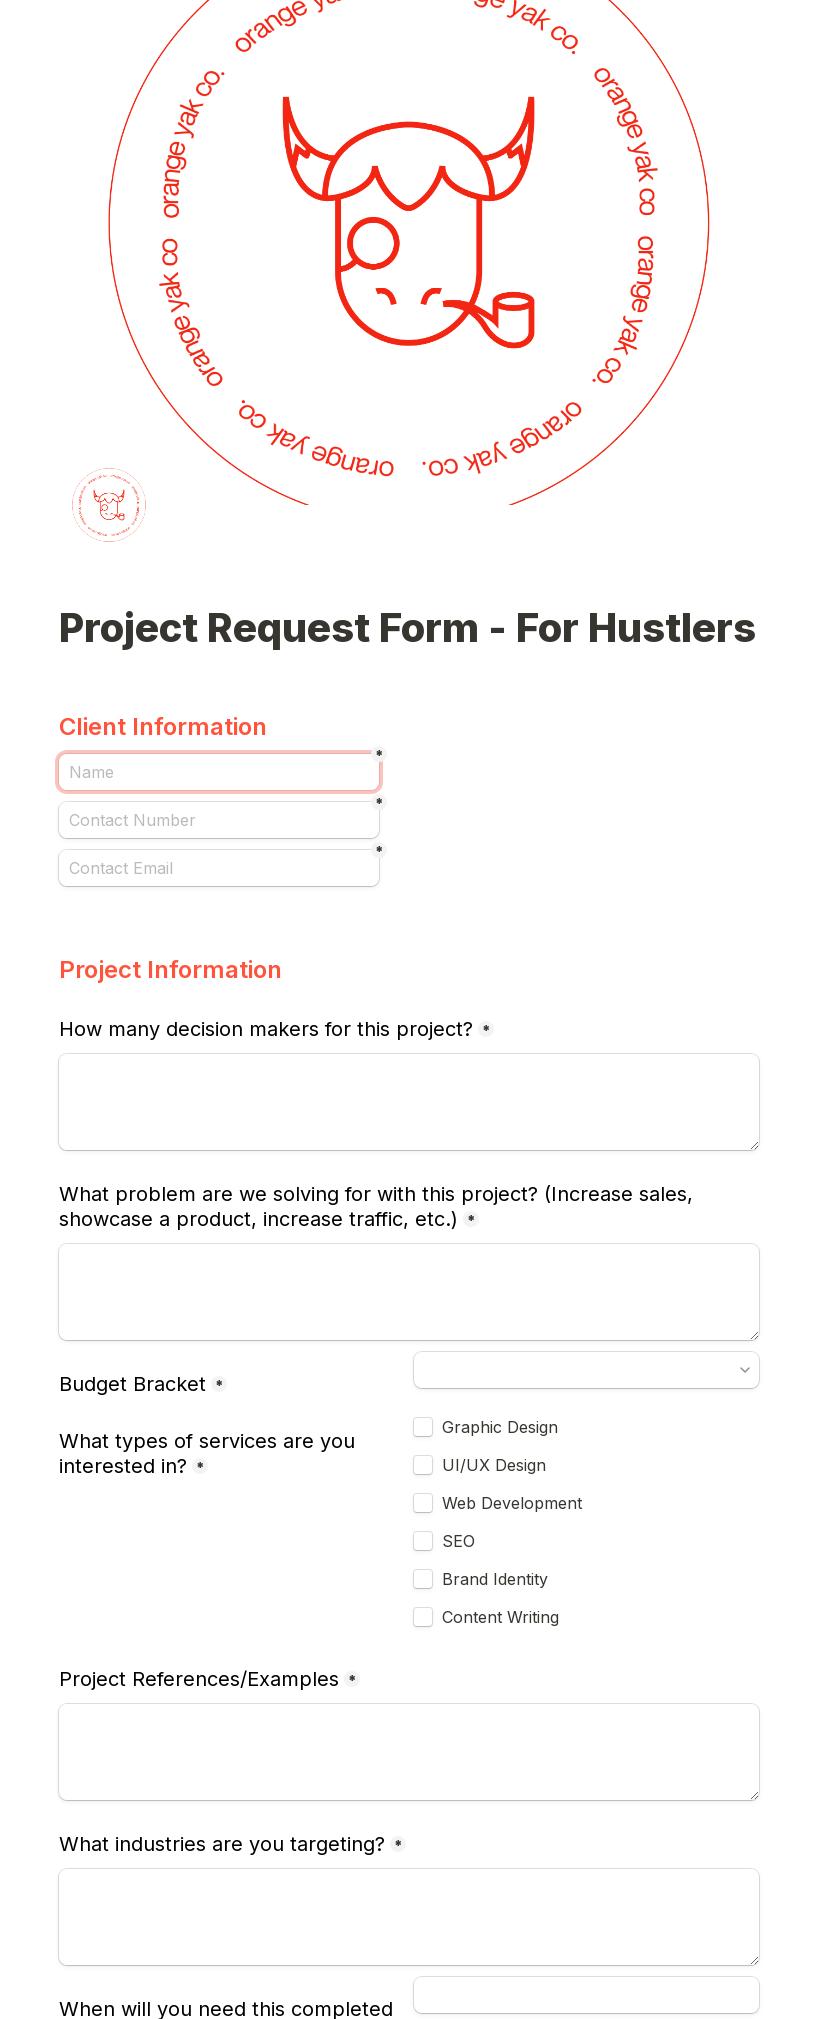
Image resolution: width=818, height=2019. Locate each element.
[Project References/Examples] (409, 1752)
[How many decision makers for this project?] (409, 1102)
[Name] (219, 772)
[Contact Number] (219, 820)
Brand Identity (495, 1579)
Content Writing (500, 1617)
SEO (461, 1541)
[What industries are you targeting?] (409, 1917)
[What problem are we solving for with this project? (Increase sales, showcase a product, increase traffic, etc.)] (409, 1292)
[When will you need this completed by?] (586, 1995)
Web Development (512, 1503)
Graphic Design (500, 1427)
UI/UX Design (494, 1465)
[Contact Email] (219, 868)
